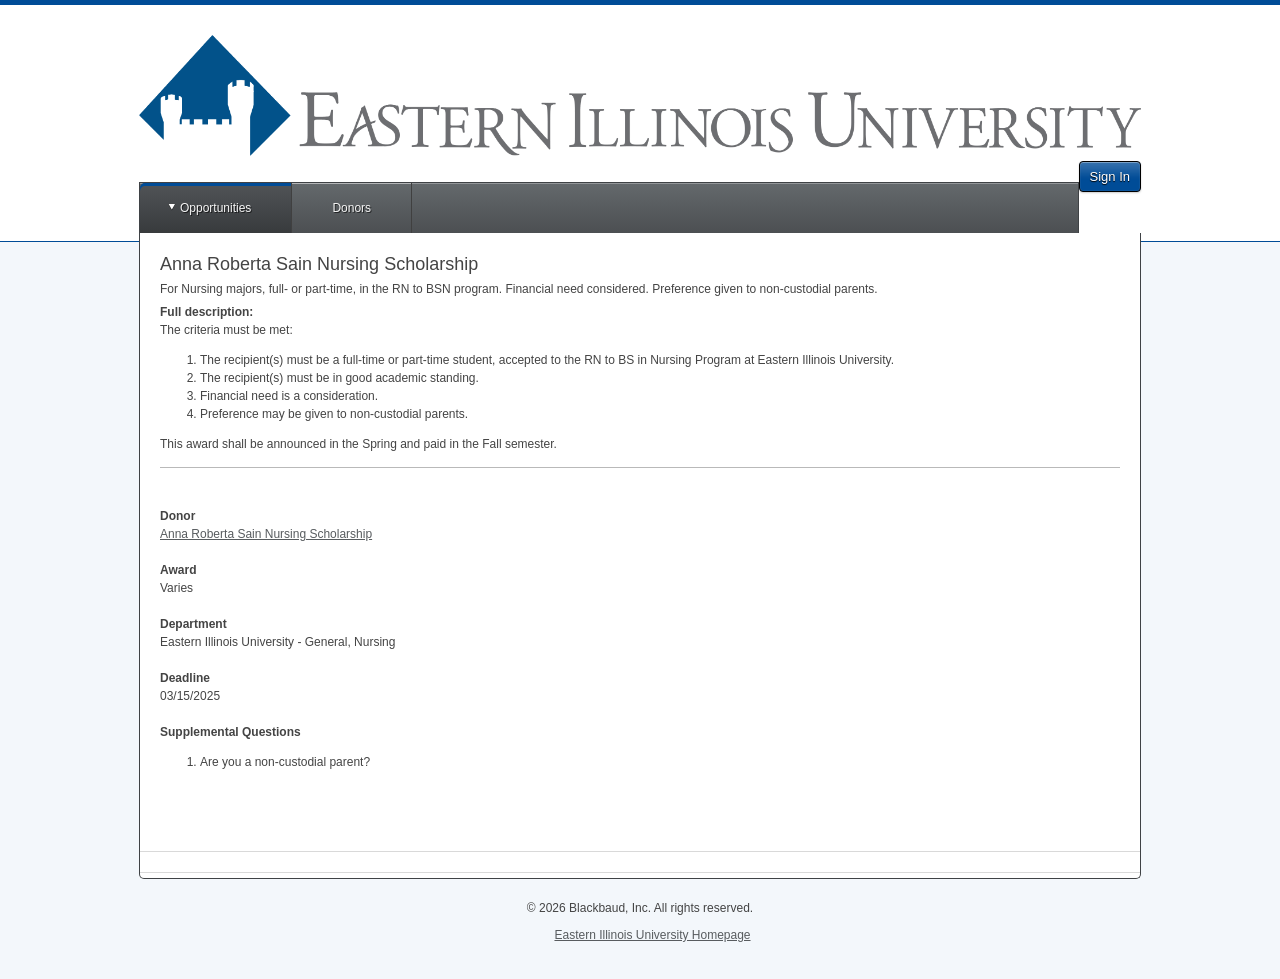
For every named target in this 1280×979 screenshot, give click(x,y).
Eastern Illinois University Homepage (652, 935)
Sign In (1110, 176)
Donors (351, 208)
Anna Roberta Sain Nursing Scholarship (266, 534)
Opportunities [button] (215, 208)
